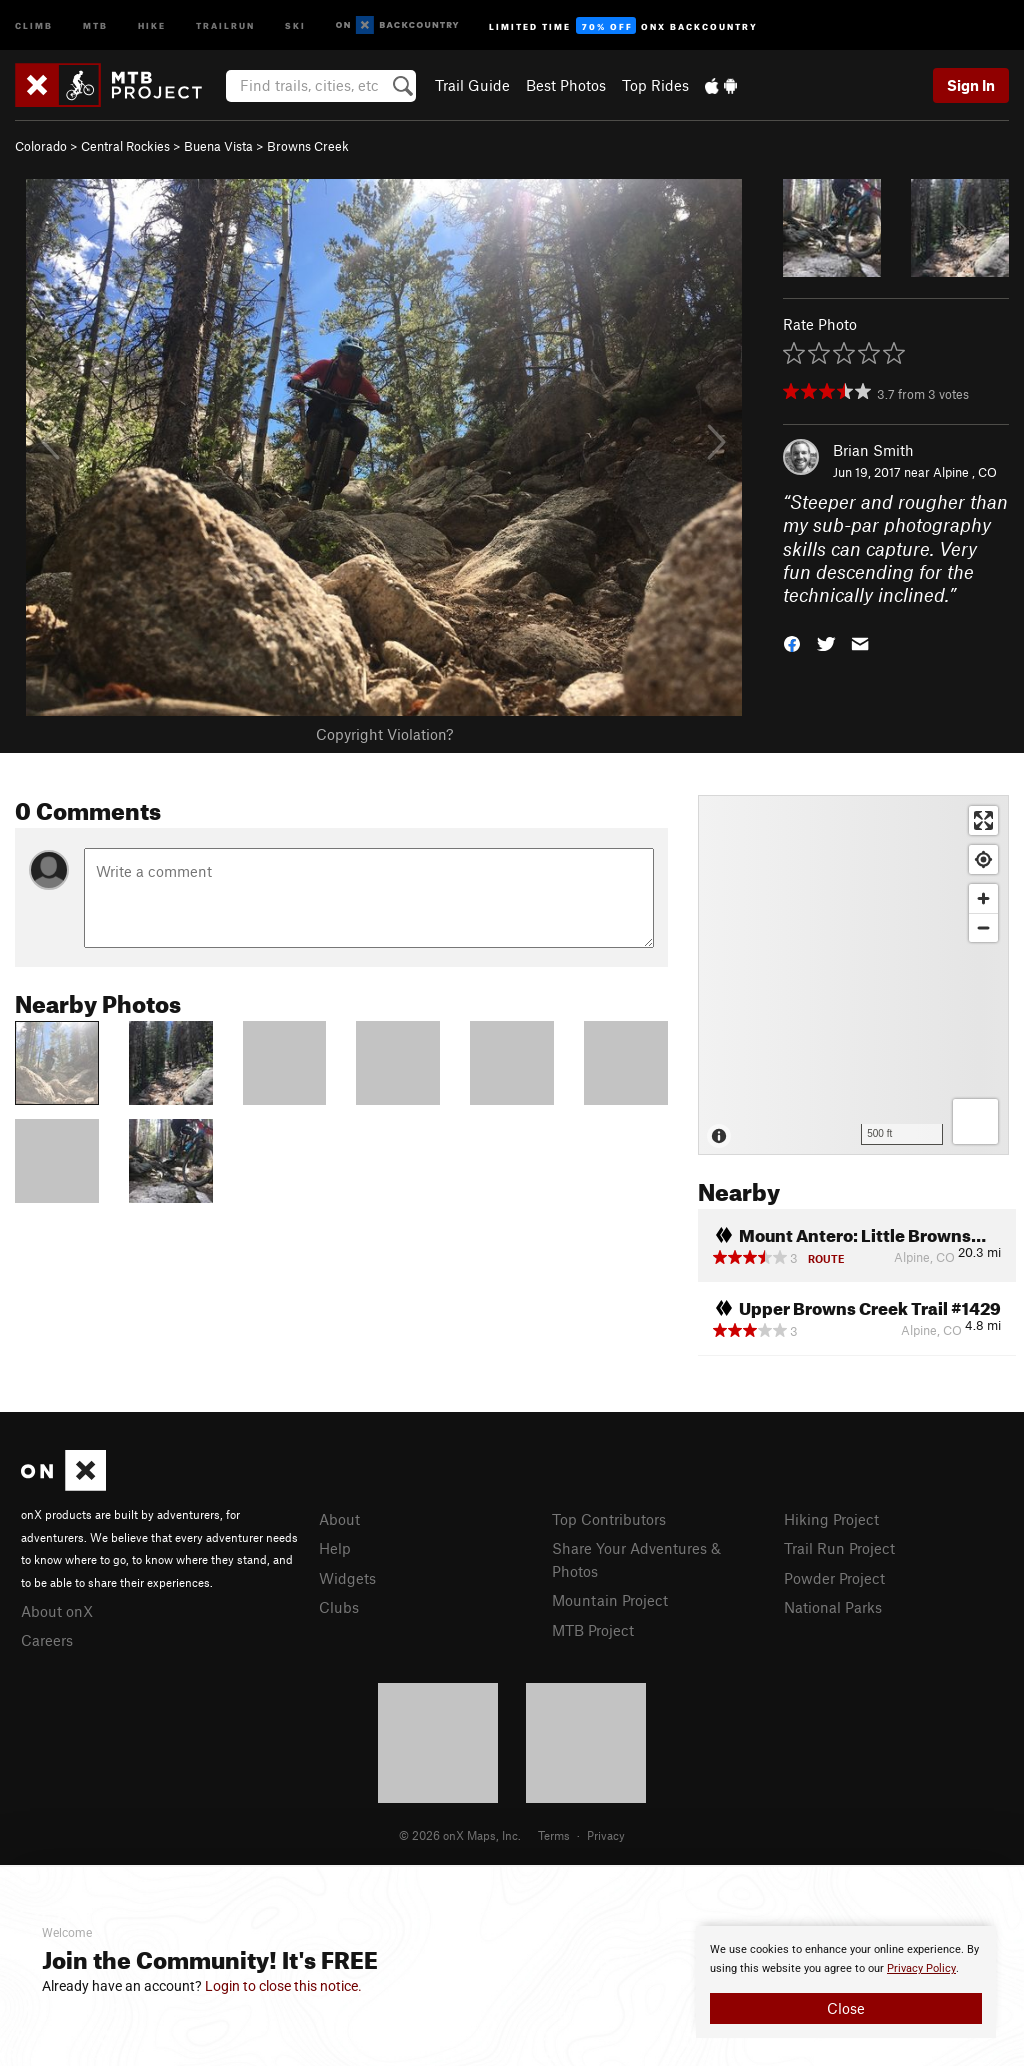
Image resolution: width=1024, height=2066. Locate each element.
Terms (554, 1835)
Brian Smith (873, 450)
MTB (95, 24)
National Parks (833, 1607)
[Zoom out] (983, 927)
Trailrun (225, 24)
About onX (57, 1611)
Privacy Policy (921, 1968)
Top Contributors (609, 1519)
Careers (47, 1640)
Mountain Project (610, 1600)
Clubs (339, 1607)
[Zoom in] (983, 898)
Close (846, 2008)
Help (335, 1548)
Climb (34, 24)
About (339, 1519)
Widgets (347, 1578)
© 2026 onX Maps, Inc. (460, 1835)
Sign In (971, 85)
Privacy (606, 1835)
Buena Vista (218, 146)
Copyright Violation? (384, 734)
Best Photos (566, 85)
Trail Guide (472, 85)
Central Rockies (125, 146)
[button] (792, 642)
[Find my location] (983, 859)
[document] (846, 1982)
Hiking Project (831, 1519)
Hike (152, 24)
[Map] (853, 975)
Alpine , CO (965, 472)
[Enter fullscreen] (983, 820)
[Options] (975, 1121)
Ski (295, 24)
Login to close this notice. (283, 1986)
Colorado (41, 146)
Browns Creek (308, 146)
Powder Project (834, 1578)
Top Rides (655, 85)
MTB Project (593, 1630)
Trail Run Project (839, 1548)
